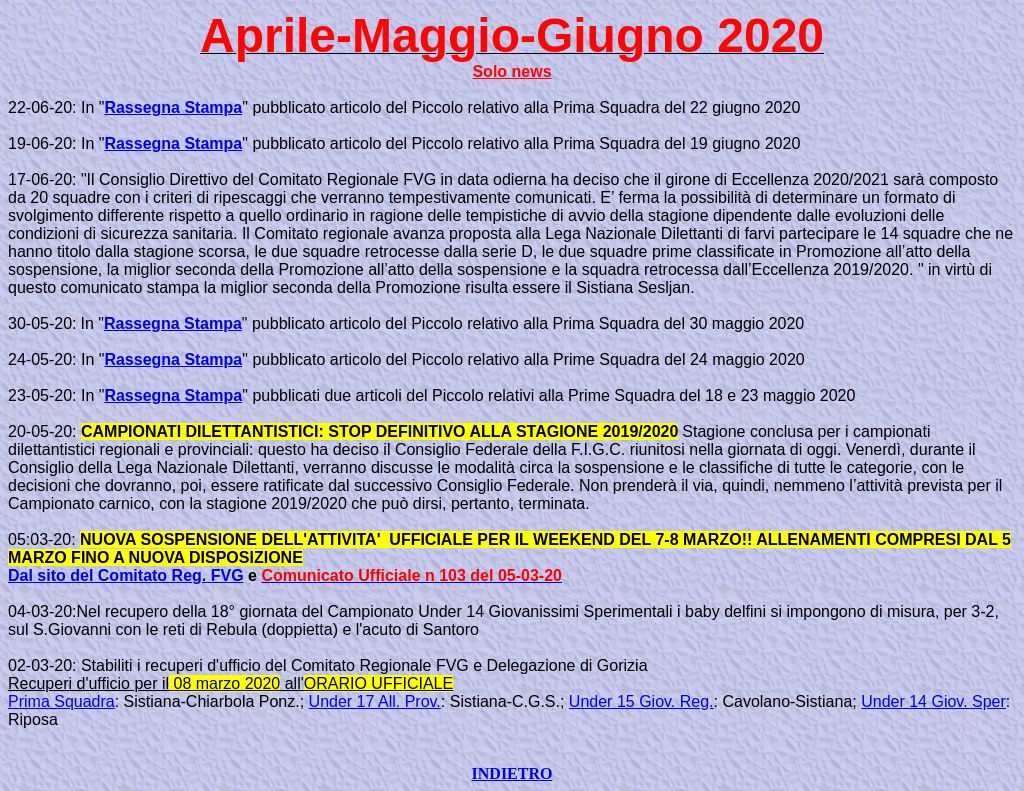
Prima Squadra (61, 701)
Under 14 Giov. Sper (933, 701)
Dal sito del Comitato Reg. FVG (126, 575)
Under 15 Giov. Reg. (641, 701)
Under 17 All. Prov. (375, 701)
